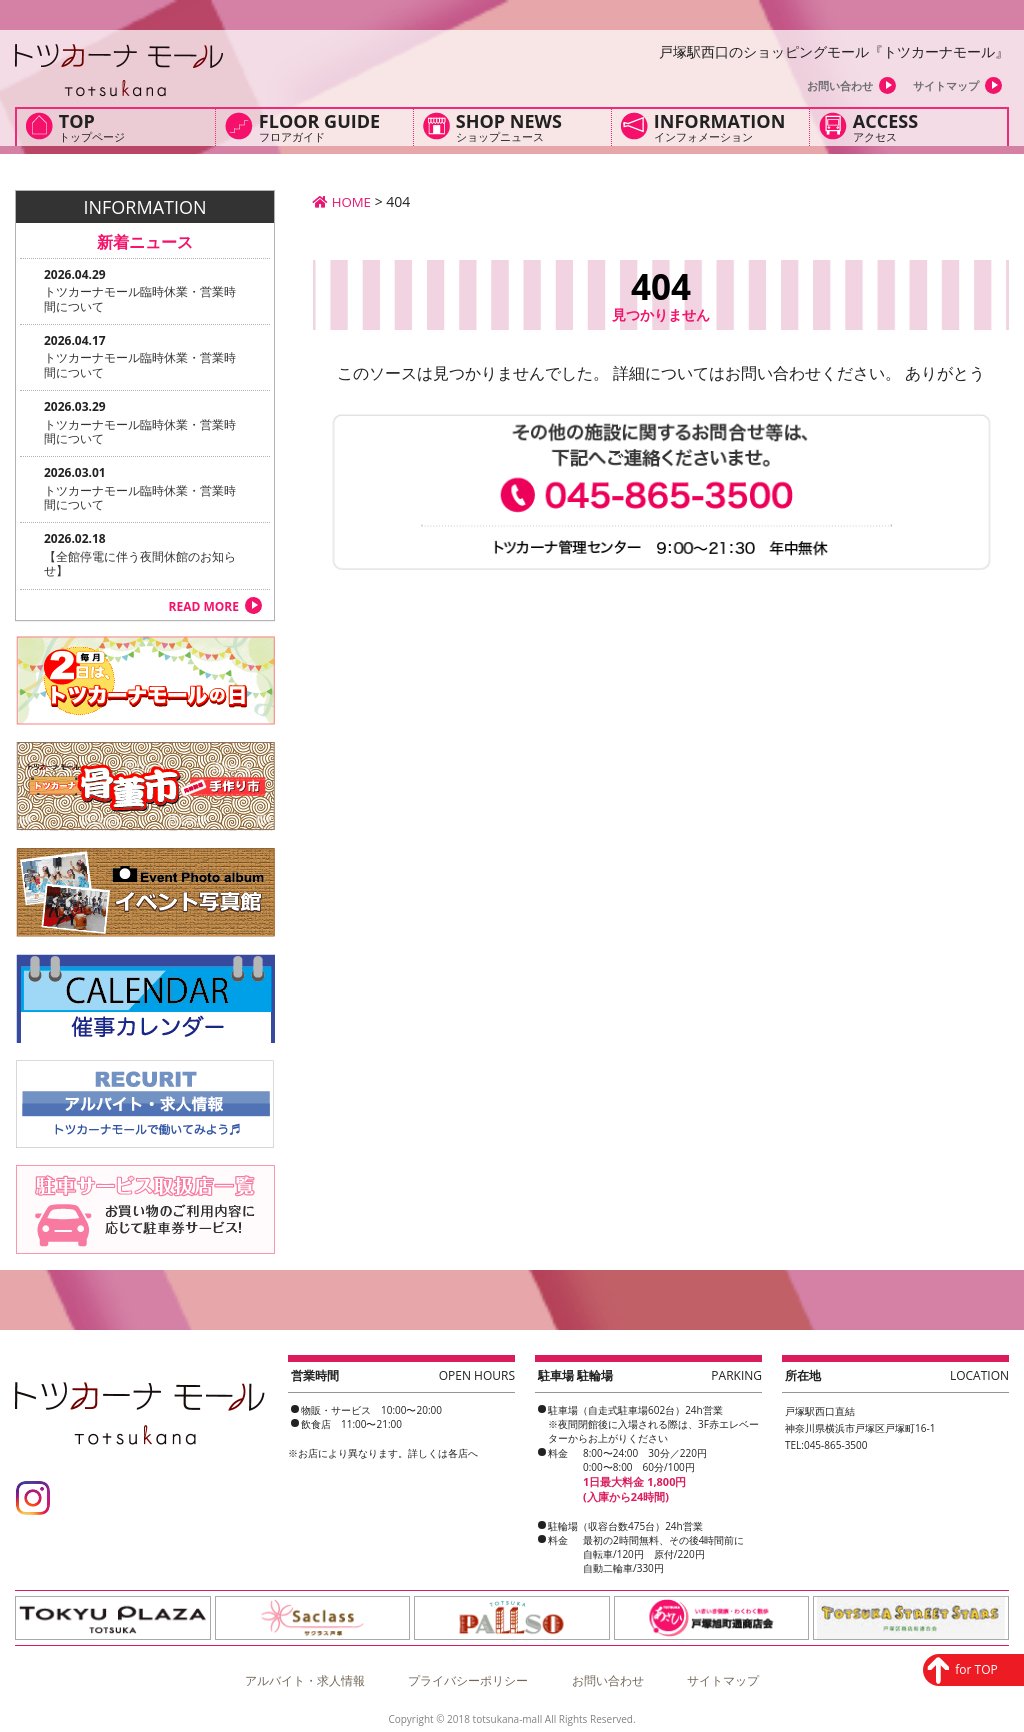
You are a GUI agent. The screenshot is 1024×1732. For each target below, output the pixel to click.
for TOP (930, 1567)
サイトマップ (946, 85)
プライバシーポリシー (468, 1674)
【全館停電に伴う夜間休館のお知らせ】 (140, 563)
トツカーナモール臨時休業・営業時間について (140, 298)
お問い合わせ (840, 85)
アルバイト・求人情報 (305, 1674)
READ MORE (204, 606)
